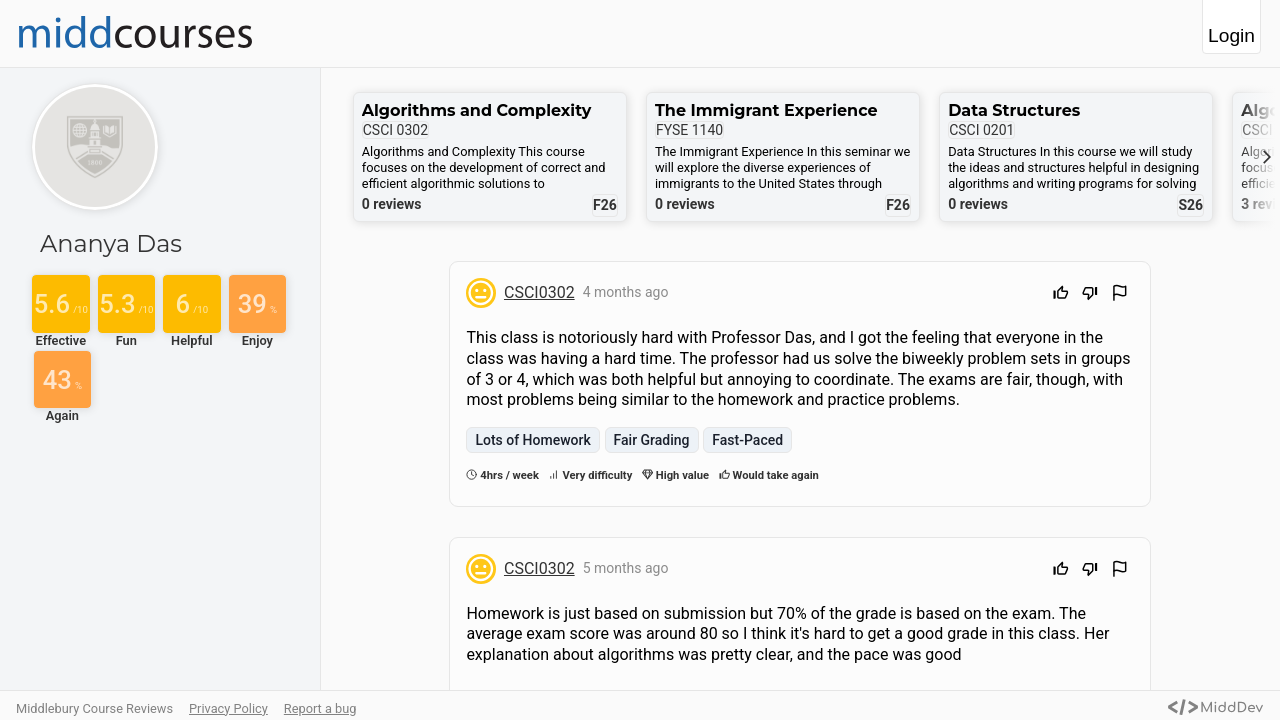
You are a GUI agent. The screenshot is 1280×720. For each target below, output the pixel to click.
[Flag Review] (1120, 295)
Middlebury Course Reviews (94, 708)
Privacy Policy (228, 708)
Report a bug (320, 708)
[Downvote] (1090, 295)
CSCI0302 (539, 292)
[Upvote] (1061, 295)
